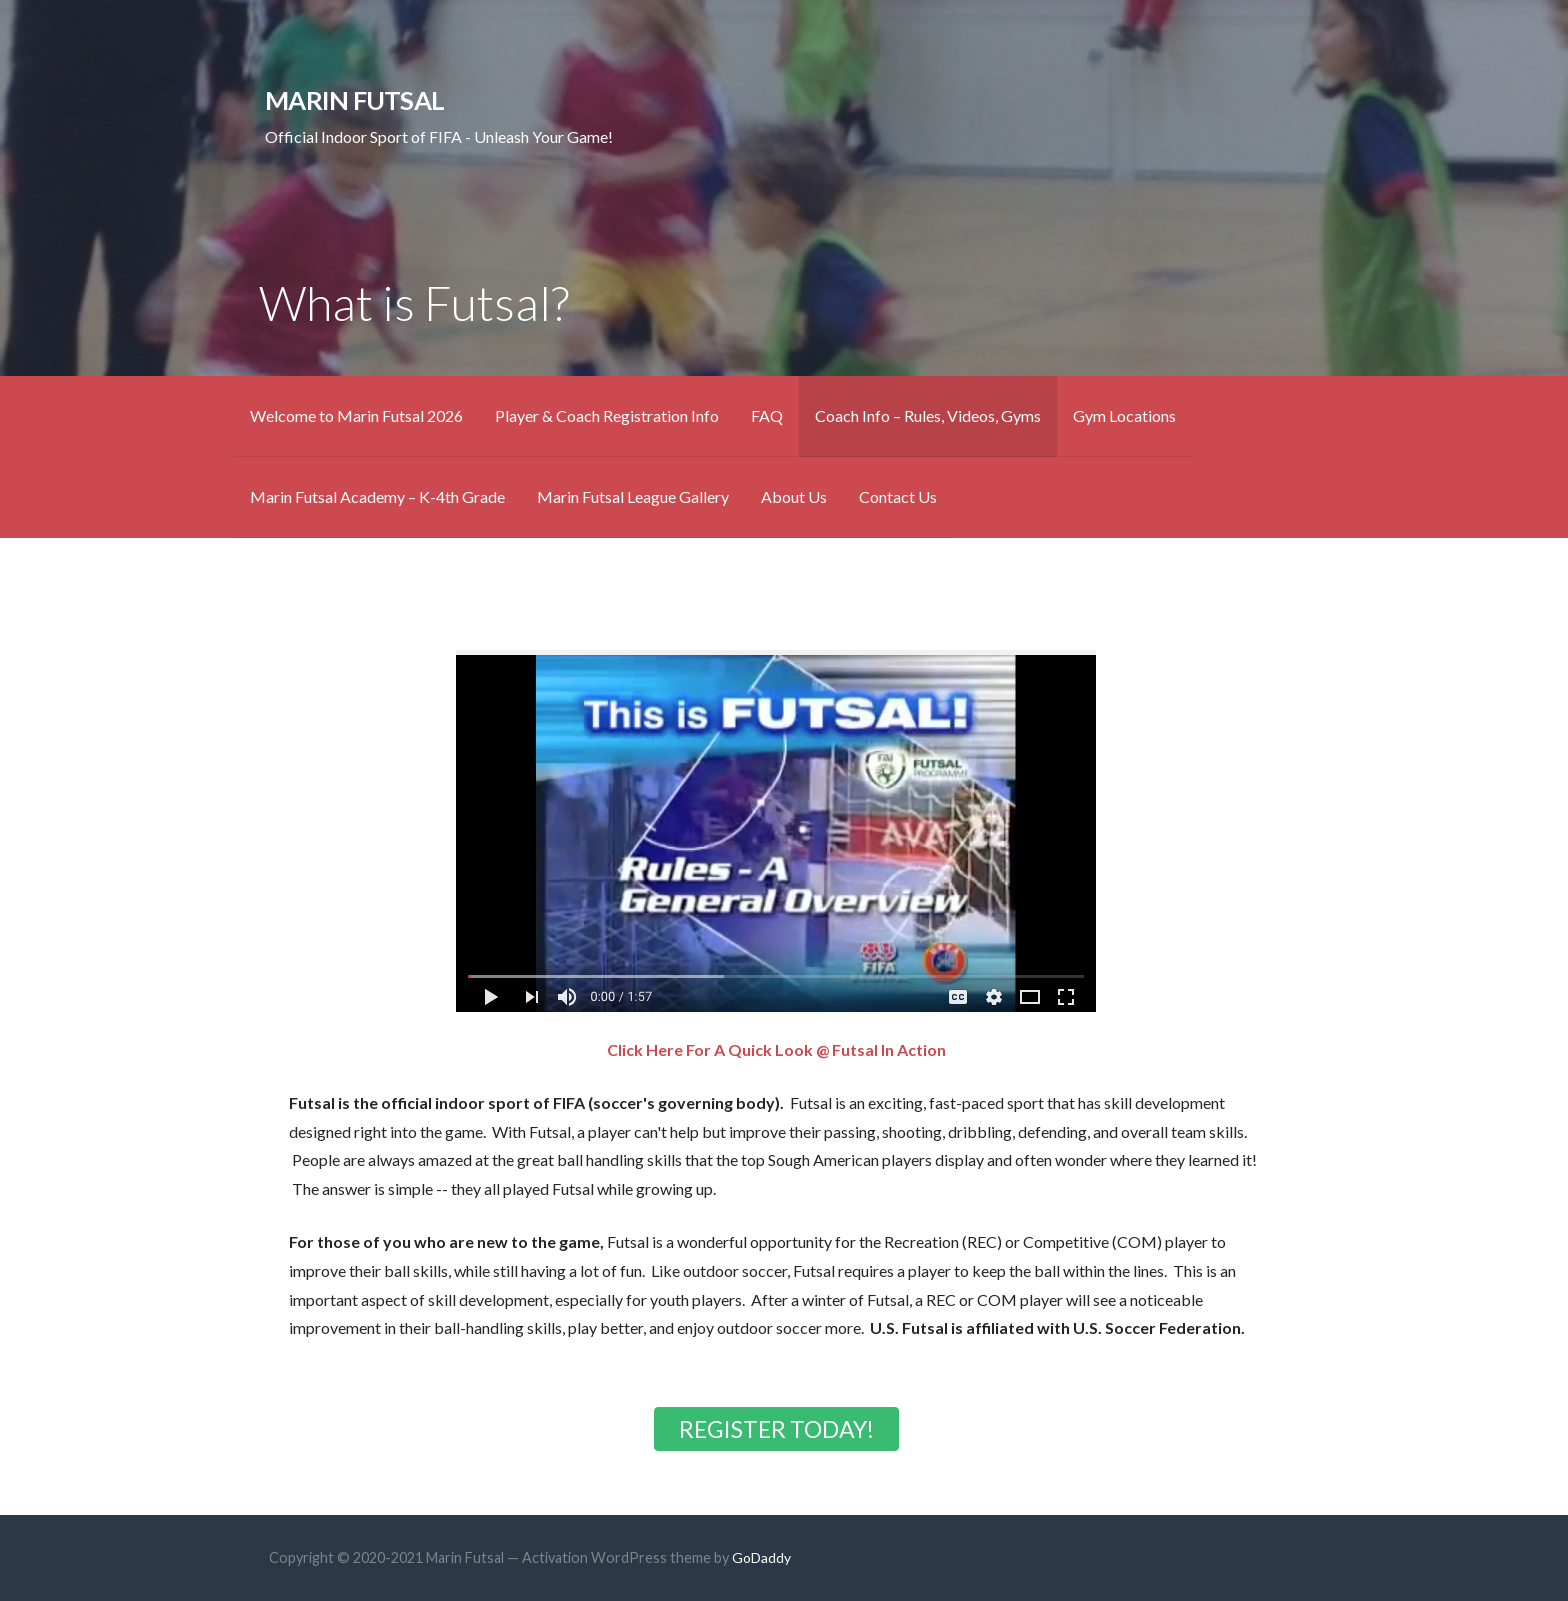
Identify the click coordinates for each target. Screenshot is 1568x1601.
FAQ (767, 415)
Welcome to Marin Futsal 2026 (356, 415)
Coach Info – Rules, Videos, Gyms (928, 415)
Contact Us (898, 496)
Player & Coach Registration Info (607, 415)
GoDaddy (761, 1557)
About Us (794, 496)
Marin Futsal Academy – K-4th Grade (377, 496)
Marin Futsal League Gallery (633, 496)
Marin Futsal (354, 100)
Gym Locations (1124, 415)
